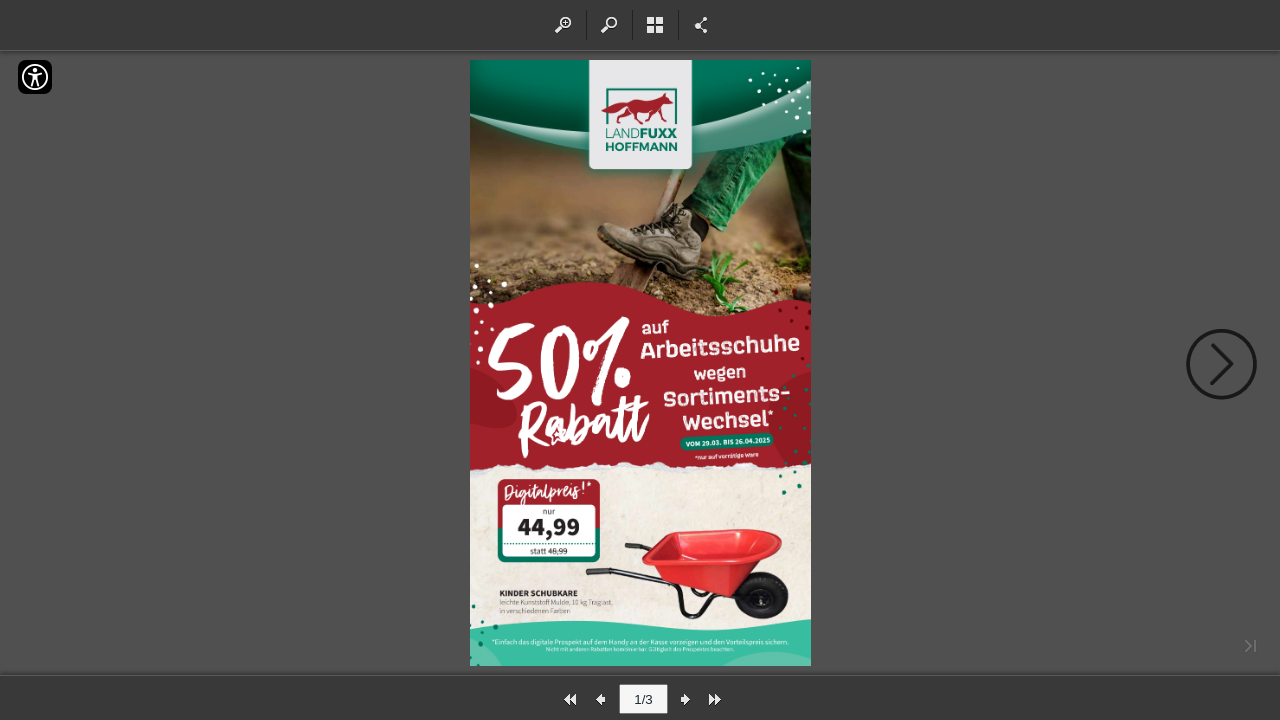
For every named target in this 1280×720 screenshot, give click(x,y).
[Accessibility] (35, 77)
